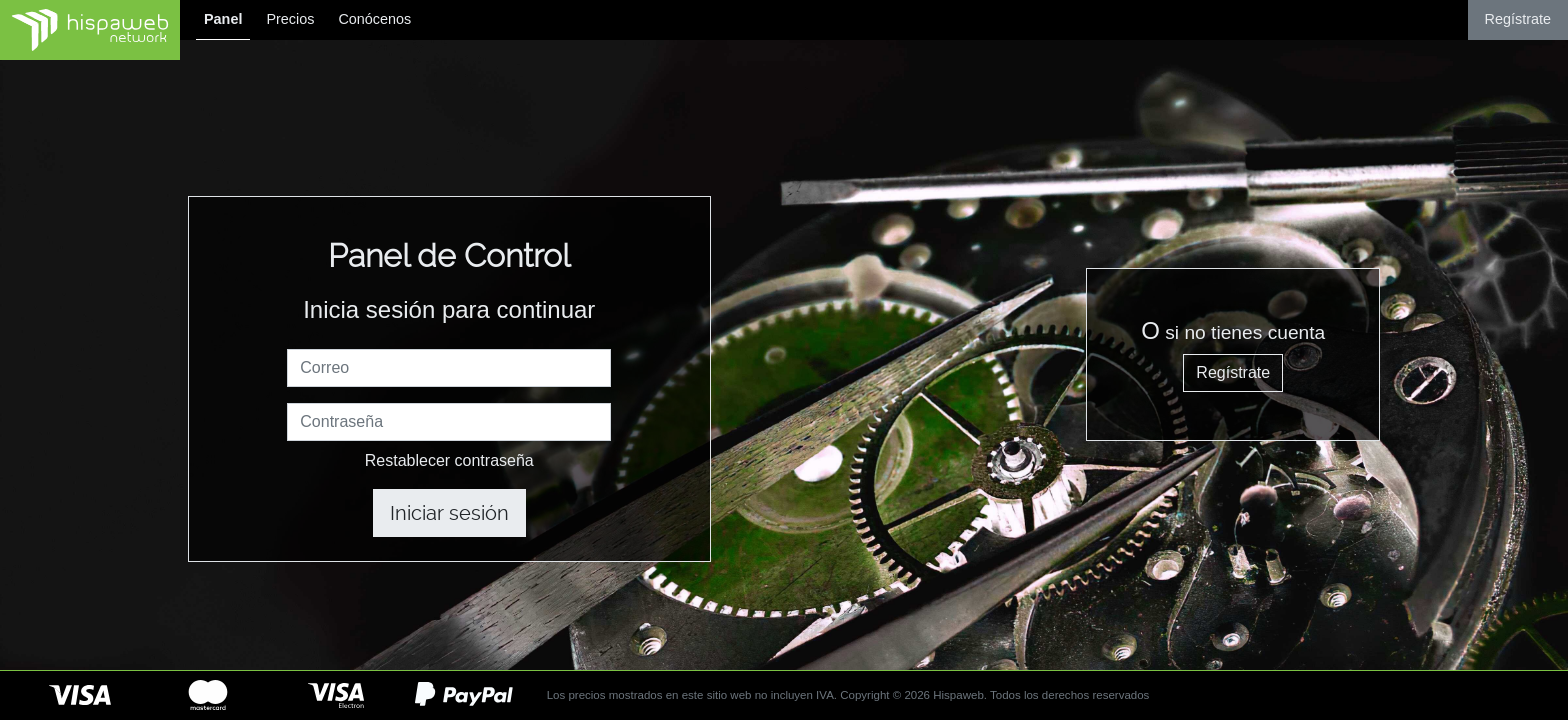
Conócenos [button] (374, 19)
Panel (223, 19)
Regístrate (1518, 19)
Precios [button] (290, 19)
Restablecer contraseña (449, 460)
